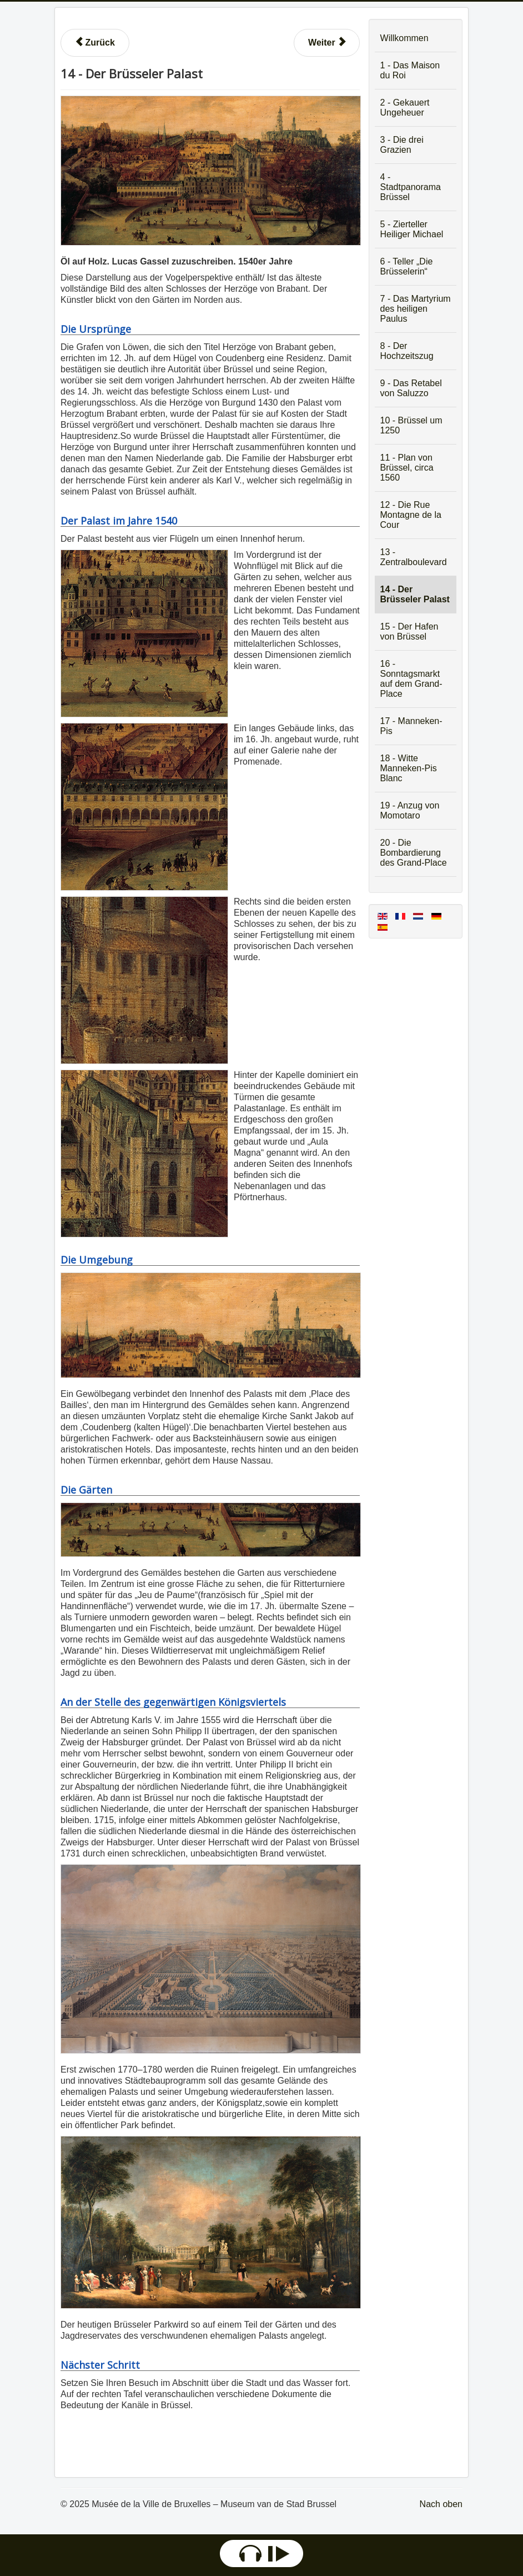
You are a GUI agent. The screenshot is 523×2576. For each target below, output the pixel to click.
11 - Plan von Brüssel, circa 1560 (407, 467)
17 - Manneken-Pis (411, 726)
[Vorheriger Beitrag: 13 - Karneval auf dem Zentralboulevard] (95, 43)
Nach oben (441, 2504)
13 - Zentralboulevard (413, 557)
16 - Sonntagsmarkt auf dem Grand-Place (411, 678)
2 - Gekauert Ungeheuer (405, 107)
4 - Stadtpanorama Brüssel (410, 187)
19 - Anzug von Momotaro (410, 810)
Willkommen (404, 38)
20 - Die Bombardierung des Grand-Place (413, 852)
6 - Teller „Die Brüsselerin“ (406, 266)
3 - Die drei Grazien (402, 144)
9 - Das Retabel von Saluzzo (411, 388)
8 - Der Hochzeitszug (407, 351)
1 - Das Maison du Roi (410, 70)
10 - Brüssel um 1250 (411, 425)
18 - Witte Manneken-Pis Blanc (408, 768)
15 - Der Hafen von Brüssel (409, 631)
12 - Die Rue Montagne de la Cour (410, 515)
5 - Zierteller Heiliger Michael (412, 229)
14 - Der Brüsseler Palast (415, 594)
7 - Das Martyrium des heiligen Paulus (415, 308)
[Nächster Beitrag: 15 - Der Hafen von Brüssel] (327, 43)
